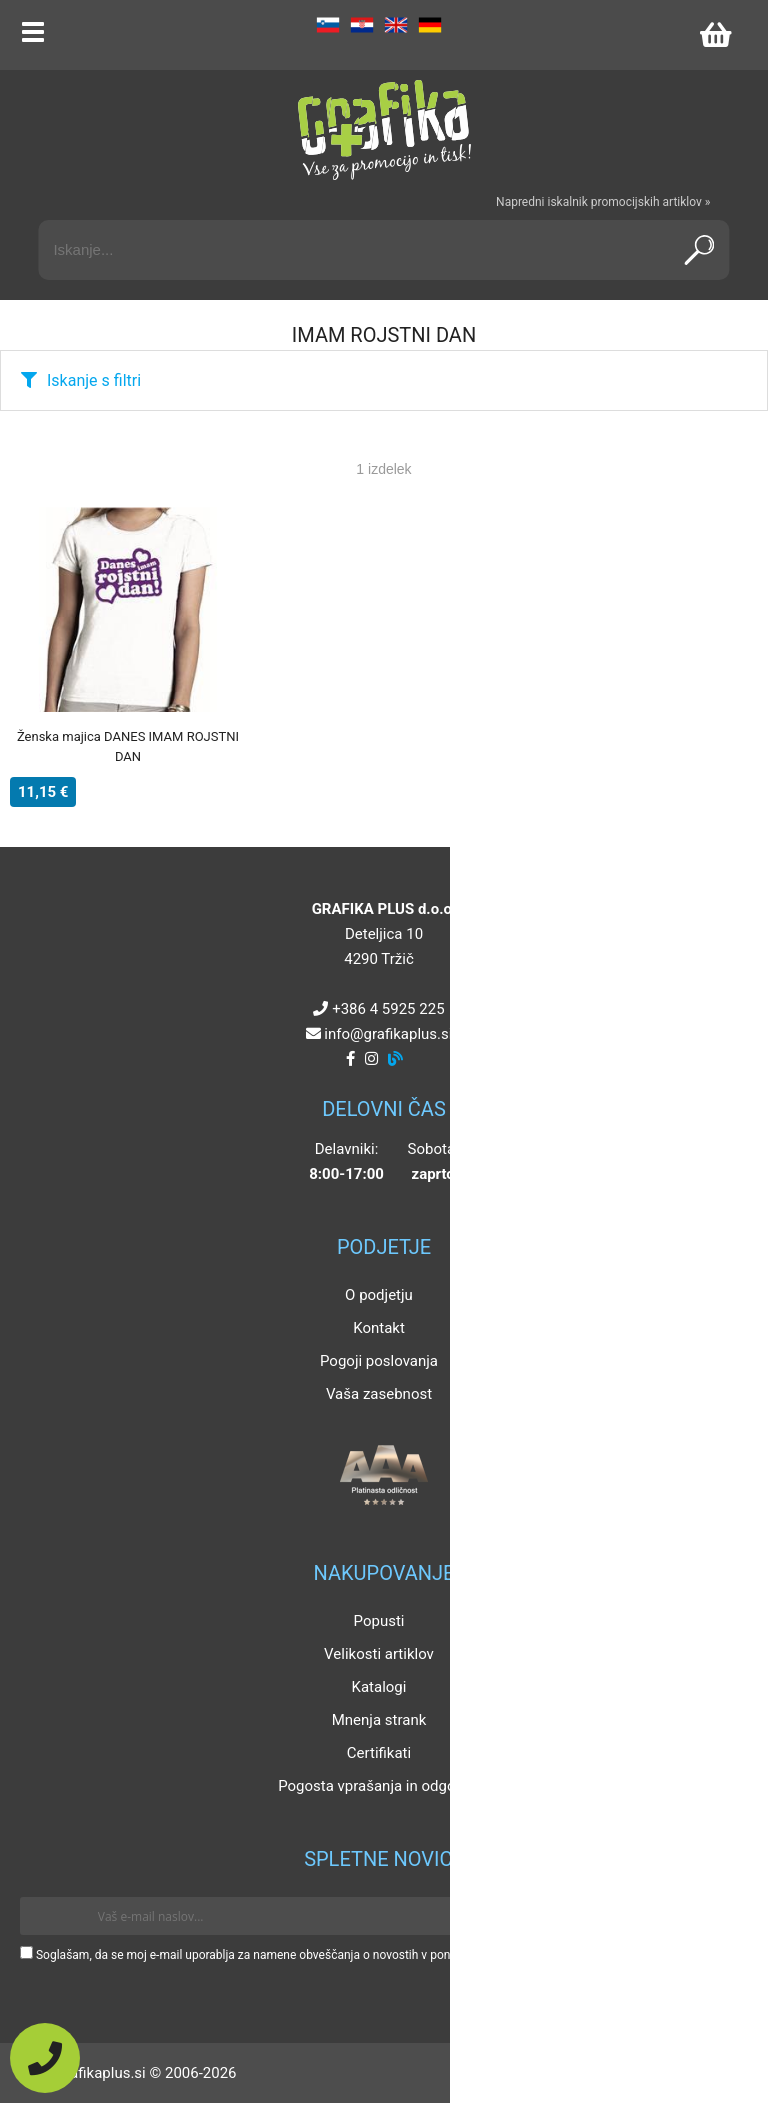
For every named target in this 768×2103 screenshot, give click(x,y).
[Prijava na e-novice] (719, 1916)
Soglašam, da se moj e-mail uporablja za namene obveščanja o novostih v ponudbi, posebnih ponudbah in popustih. (342, 1955)
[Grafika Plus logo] (384, 130)
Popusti (379, 1621)
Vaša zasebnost (379, 1394)
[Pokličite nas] (45, 2058)
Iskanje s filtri (94, 380)
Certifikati (379, 1753)
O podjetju (379, 1295)
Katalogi (379, 1687)
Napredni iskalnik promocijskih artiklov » (603, 202)
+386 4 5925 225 (388, 1009)
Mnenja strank (379, 1720)
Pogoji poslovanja (379, 1361)
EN (396, 25)
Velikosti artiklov (379, 1654)
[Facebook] (350, 1059)
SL (328, 25)
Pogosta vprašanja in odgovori (379, 1786)
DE (430, 25)
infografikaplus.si (388, 1034)
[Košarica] (715, 35)
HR (362, 25)
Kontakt (379, 1328)
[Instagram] (371, 1059)
